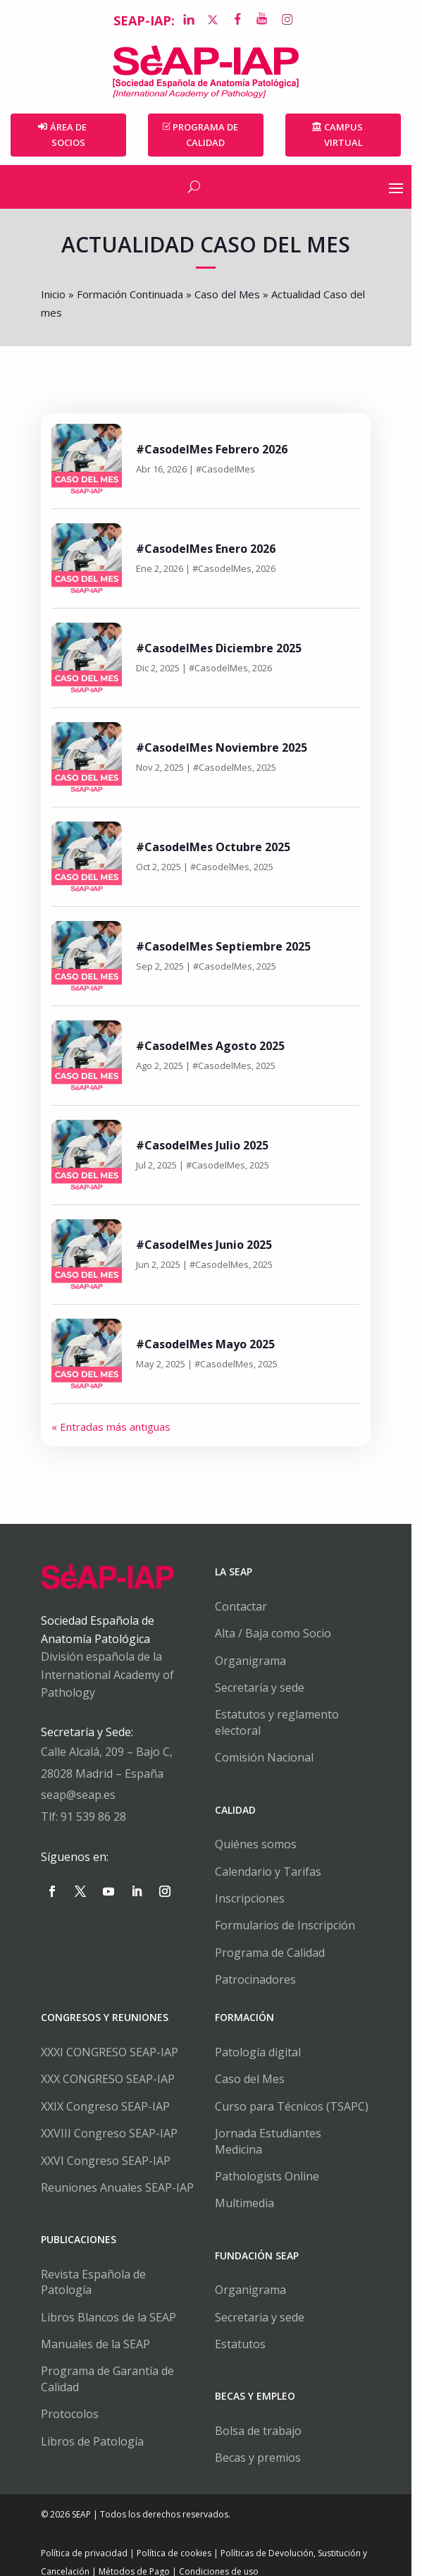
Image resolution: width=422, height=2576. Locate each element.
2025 (268, 768)
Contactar (247, 1606)
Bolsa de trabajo (264, 2415)
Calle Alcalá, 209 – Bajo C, (108, 1752)
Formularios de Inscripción (291, 1926)
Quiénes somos (261, 1844)
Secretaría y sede (265, 1687)
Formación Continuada (131, 295)
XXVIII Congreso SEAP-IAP (110, 2134)
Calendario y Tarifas (274, 1871)
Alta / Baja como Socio (279, 1634)
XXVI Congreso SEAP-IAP (107, 2160)
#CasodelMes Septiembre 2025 (224, 946)
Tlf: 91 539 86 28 (85, 1816)
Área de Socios (69, 135)
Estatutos (246, 2328)
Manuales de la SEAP (96, 2328)
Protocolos (71, 2398)
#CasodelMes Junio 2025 (205, 1244)
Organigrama (256, 1660)
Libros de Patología (93, 2426)
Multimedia (250, 2187)
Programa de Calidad (275, 1952)
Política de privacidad (85, 2538)
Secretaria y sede (265, 2301)
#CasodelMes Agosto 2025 (211, 1046)
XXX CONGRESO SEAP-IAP (109, 2079)
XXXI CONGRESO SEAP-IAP (111, 2052)
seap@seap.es (79, 1795)
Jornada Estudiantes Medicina (299, 2134)
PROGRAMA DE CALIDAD (211, 135)
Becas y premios (263, 2442)
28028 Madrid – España (103, 1773)
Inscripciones (255, 1898)
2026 (267, 569)
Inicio (54, 295)
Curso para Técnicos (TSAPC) (297, 2106)
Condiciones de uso (220, 2556)
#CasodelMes (226, 469)
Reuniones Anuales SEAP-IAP (118, 2187)
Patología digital (263, 2052)
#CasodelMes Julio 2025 (203, 1145)
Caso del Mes (228, 295)
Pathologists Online (273, 2160)
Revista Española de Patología (121, 2274)
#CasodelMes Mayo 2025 (206, 1344)
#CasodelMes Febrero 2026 (213, 449)
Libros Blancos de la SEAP (110, 2301)
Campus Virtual (352, 135)
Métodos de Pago (135, 2556)
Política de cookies (175, 2538)
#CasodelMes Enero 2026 (207, 548)
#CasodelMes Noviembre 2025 (223, 747)
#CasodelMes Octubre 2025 (214, 847)
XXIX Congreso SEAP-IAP (106, 2106)
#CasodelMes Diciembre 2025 (220, 648)
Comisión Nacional (270, 1758)
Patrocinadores (261, 1980)
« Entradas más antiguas (112, 1427)
